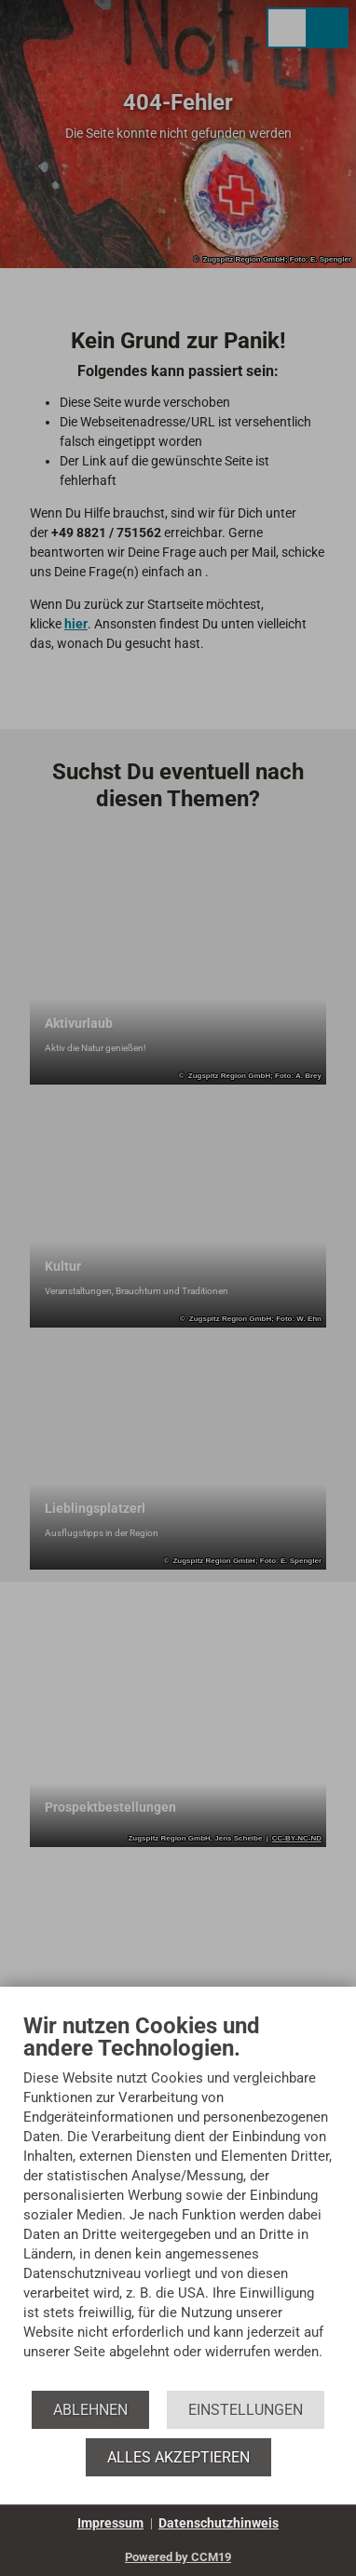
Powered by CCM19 (178, 2557)
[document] (178, 2200)
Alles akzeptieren (178, 2457)
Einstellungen (245, 2410)
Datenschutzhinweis (218, 2522)
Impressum (110, 2522)
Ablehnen (90, 2410)
